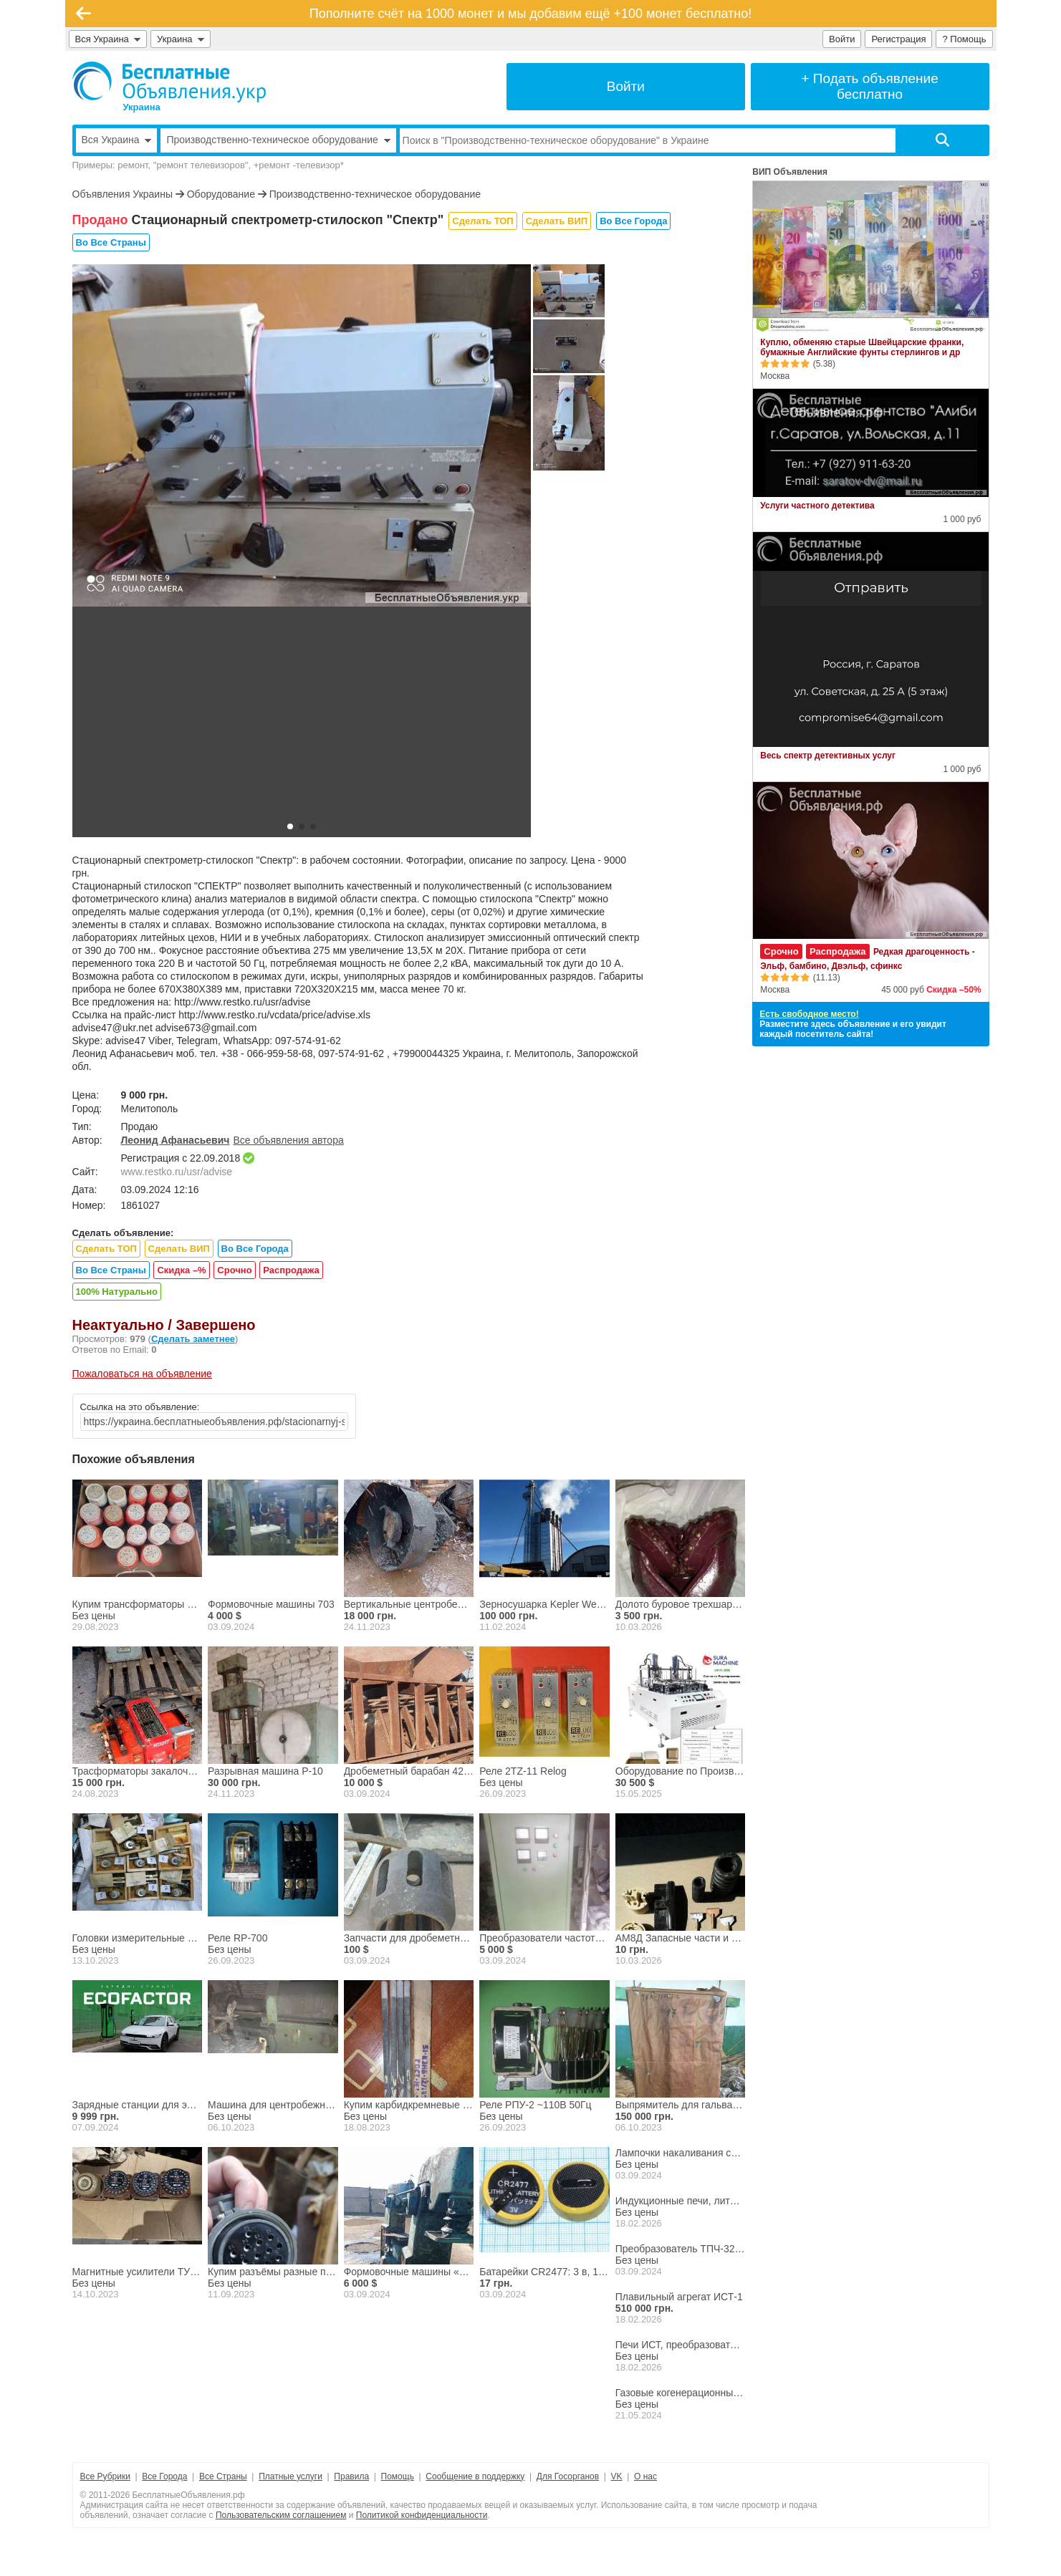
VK (617, 2476)
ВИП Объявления (789, 172)
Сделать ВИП (556, 221)
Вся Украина (108, 39)
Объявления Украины (122, 194)
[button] (290, 826)
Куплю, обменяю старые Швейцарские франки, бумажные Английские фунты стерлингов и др (862, 347)
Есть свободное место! (808, 1014)
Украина (180, 39)
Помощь (397, 2476)
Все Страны (223, 2476)
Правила (351, 2476)
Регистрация (898, 39)
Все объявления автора (288, 1140)
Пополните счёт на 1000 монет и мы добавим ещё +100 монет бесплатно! (530, 13)
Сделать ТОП (482, 221)
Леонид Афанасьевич (175, 1140)
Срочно (234, 1270)
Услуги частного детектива (817, 506)
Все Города (164, 2476)
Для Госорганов (568, 2476)
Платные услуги (290, 2476)
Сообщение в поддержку (475, 2476)
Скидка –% (181, 1270)
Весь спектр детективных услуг (828, 756)
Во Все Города (633, 221)
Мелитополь (149, 1108)
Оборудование (221, 194)
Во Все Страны (111, 242)
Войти (842, 39)
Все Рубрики (105, 2476)
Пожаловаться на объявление (142, 1373)
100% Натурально (117, 1291)
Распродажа (291, 1270)
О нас (645, 2476)
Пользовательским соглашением (281, 2515)
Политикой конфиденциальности (422, 2515)
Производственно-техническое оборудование (375, 194)
